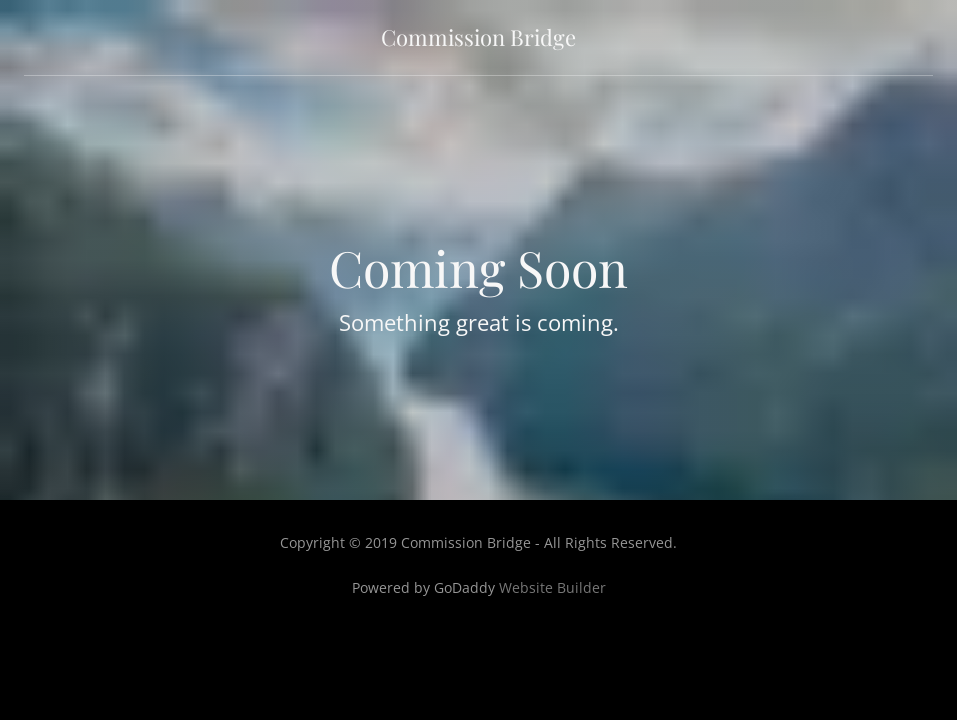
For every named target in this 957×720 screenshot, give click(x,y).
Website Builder (552, 587)
